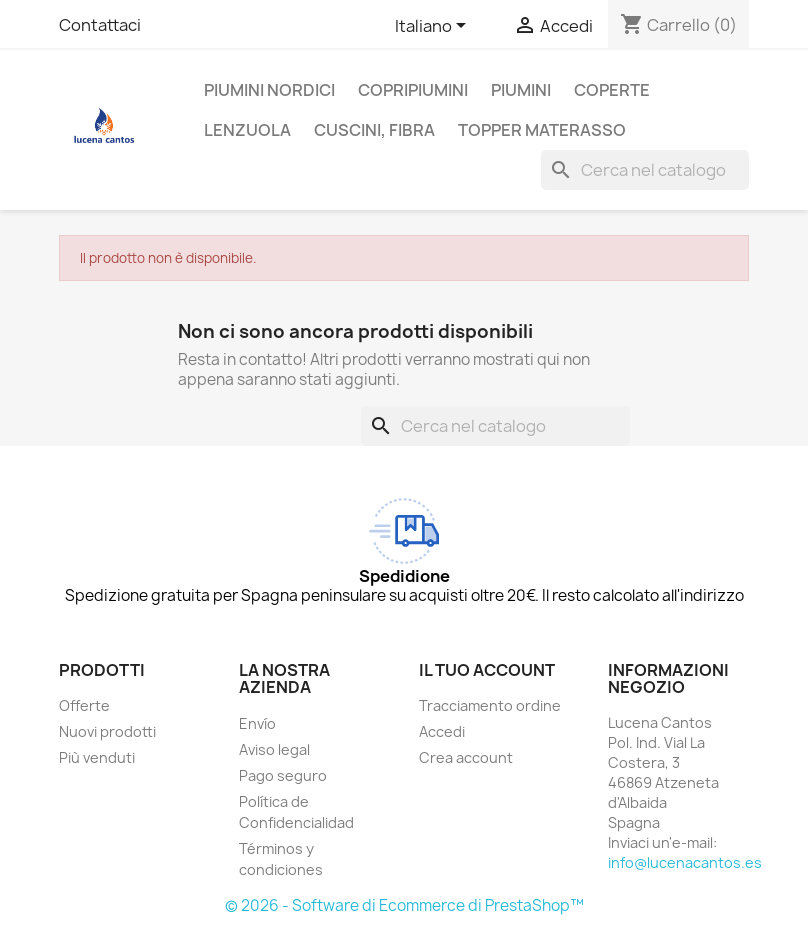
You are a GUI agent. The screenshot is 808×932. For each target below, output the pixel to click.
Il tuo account (487, 670)
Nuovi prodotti (107, 731)
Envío (257, 723)
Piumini (521, 90)
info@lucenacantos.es (685, 862)
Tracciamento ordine (490, 705)
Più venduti (97, 757)
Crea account (466, 757)
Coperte (612, 90)
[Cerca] (645, 170)
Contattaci (100, 25)
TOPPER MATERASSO (542, 130)
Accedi (442, 731)
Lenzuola (247, 130)
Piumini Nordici (269, 90)
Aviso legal (274, 749)
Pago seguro (283, 775)
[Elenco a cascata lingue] (434, 27)
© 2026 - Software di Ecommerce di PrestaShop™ (404, 905)
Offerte (84, 705)
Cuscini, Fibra (374, 130)
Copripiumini (413, 90)
